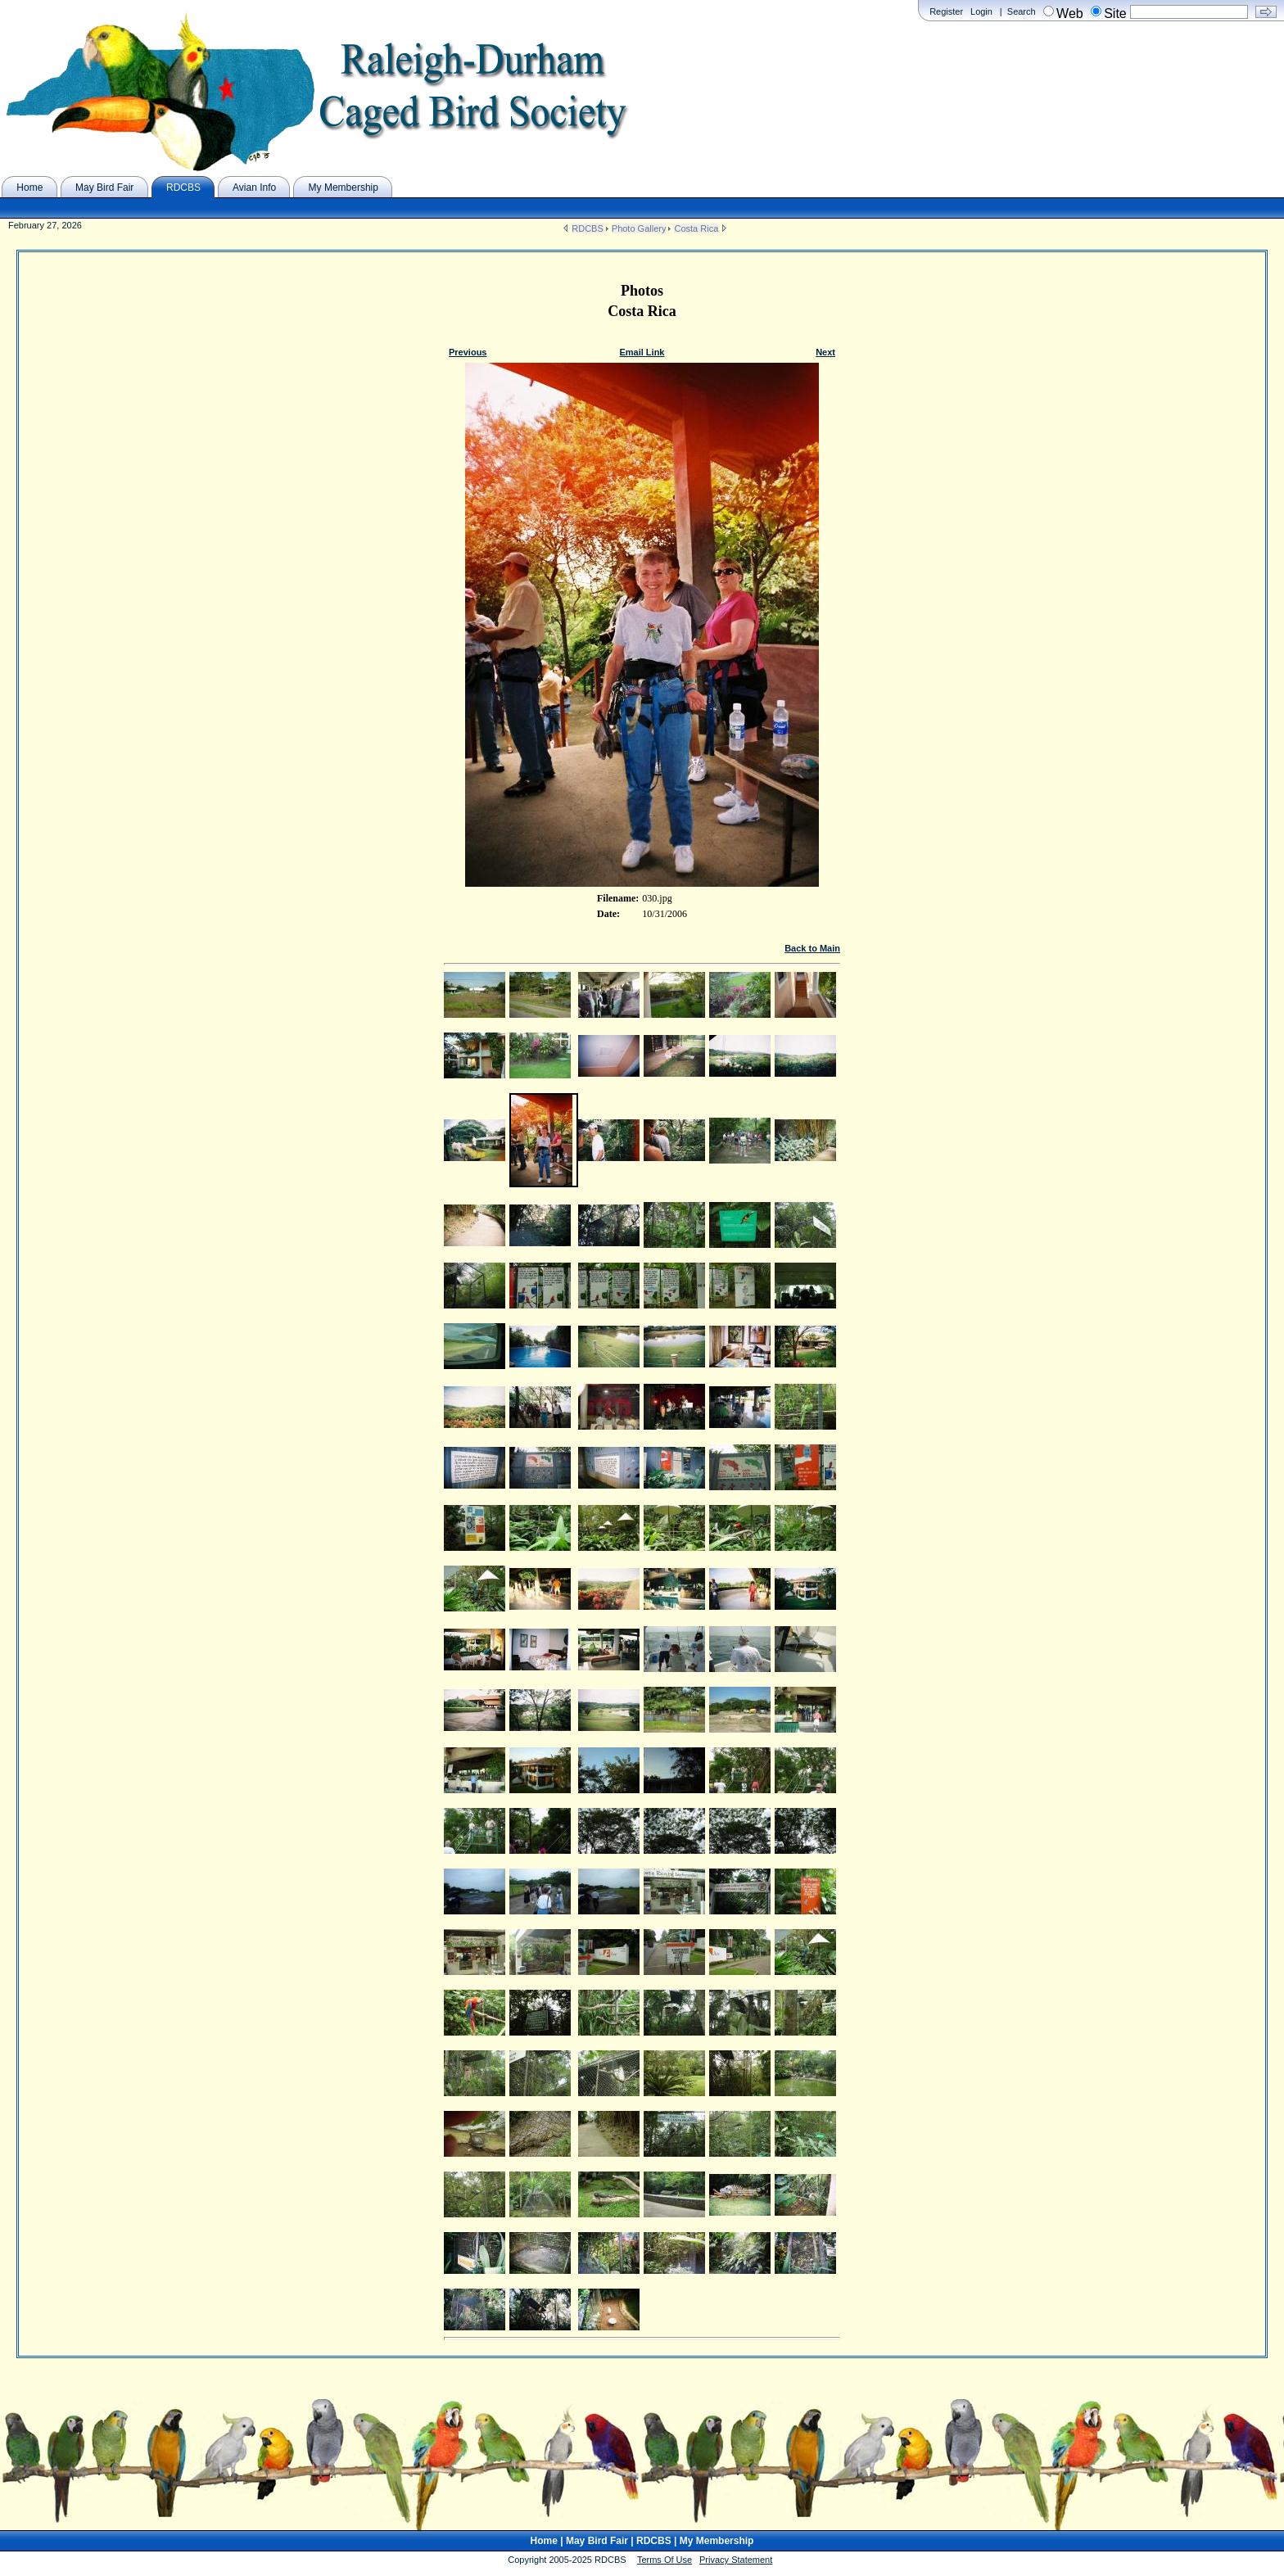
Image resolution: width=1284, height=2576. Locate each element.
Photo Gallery (639, 228)
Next (825, 352)
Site (1115, 13)
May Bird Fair (597, 2541)
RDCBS (588, 228)
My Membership (717, 2541)
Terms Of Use (664, 2560)
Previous (467, 352)
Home (544, 2541)
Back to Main (812, 948)
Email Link (641, 352)
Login (981, 11)
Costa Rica (696, 228)
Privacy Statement (735, 2560)
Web (1069, 13)
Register (946, 11)
